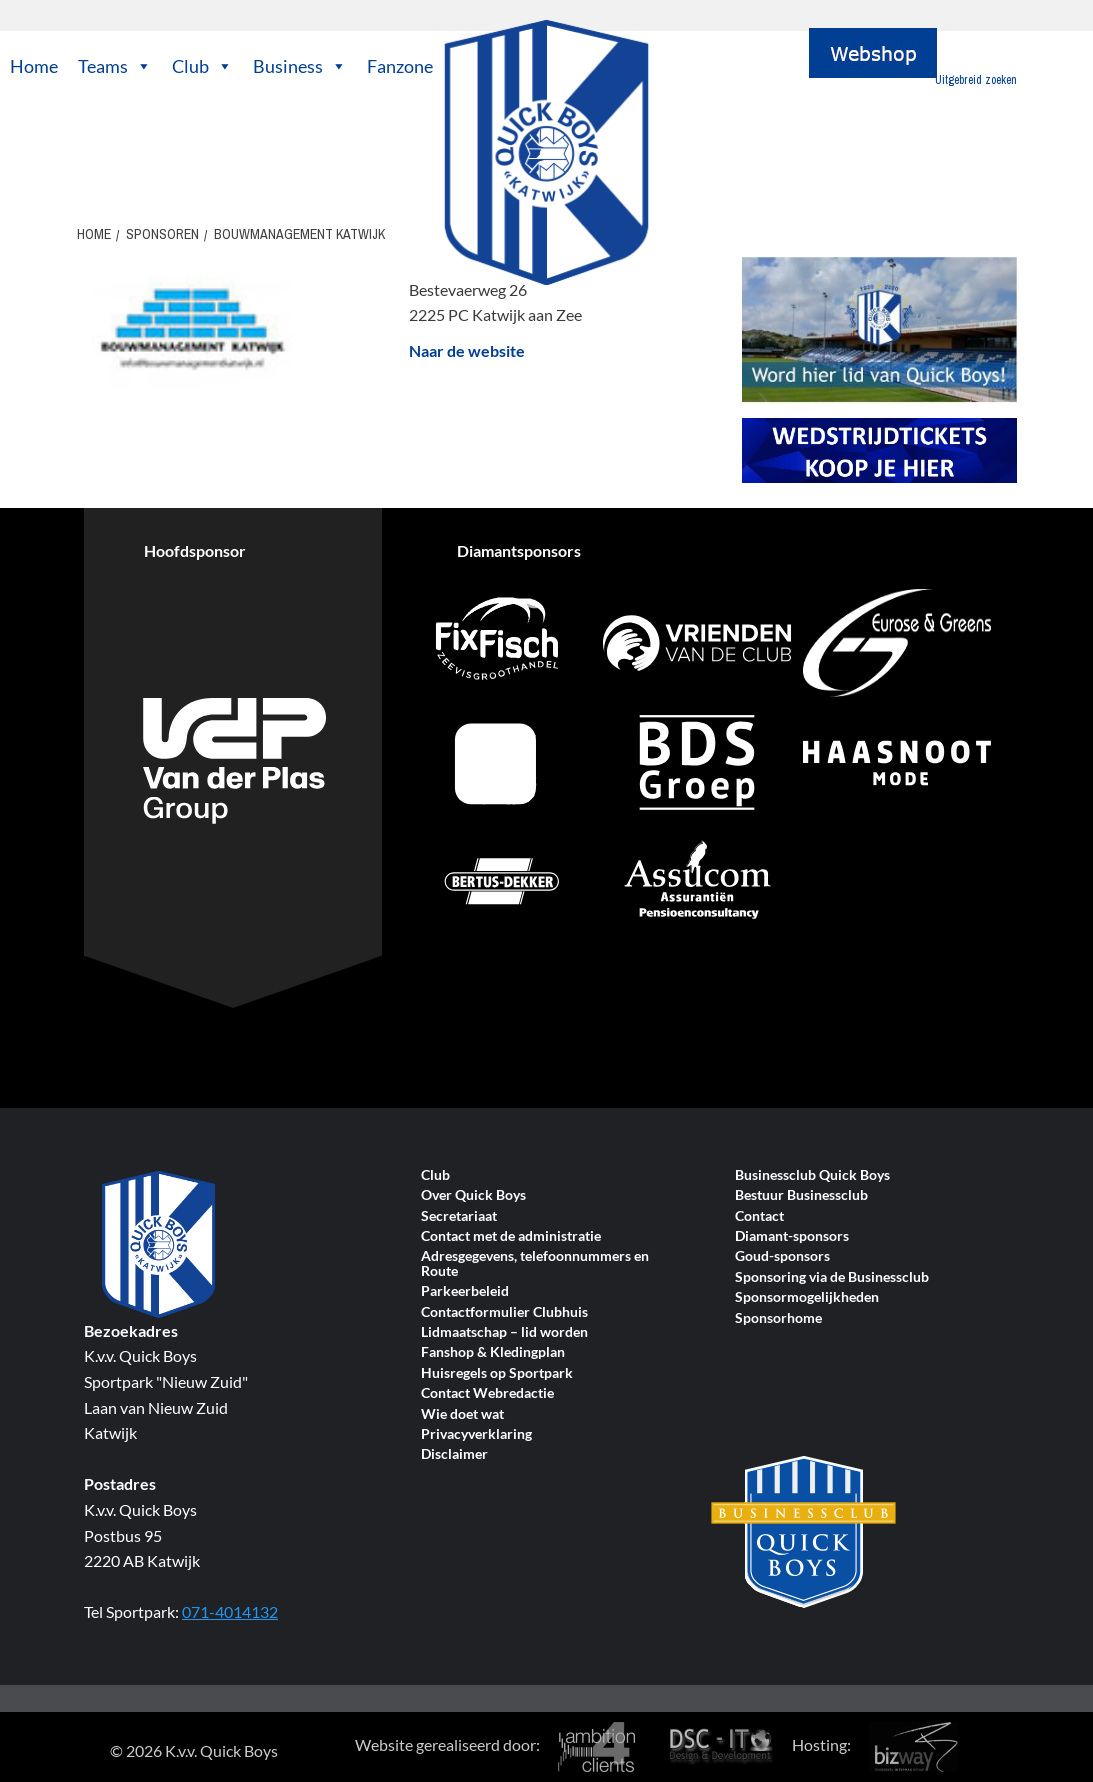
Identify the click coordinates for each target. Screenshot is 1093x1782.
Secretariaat (459, 1216)
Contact (759, 1216)
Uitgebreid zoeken (976, 80)
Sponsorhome (778, 1318)
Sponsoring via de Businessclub (832, 1277)
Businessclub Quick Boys (812, 1175)
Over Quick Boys (473, 1195)
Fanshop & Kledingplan (493, 1352)
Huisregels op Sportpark (497, 1373)
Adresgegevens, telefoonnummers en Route (535, 1263)
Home (34, 66)
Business (300, 66)
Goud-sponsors (782, 1256)
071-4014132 (230, 1611)
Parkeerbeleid (465, 1291)
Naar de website (467, 350)
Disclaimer (454, 1454)
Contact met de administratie (511, 1236)
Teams (115, 66)
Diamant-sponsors (792, 1236)
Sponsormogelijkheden (807, 1297)
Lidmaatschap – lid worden (504, 1332)
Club (202, 66)
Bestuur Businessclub (801, 1195)
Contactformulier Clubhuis (504, 1312)
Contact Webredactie (487, 1393)
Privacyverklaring (476, 1434)
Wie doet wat (462, 1414)
